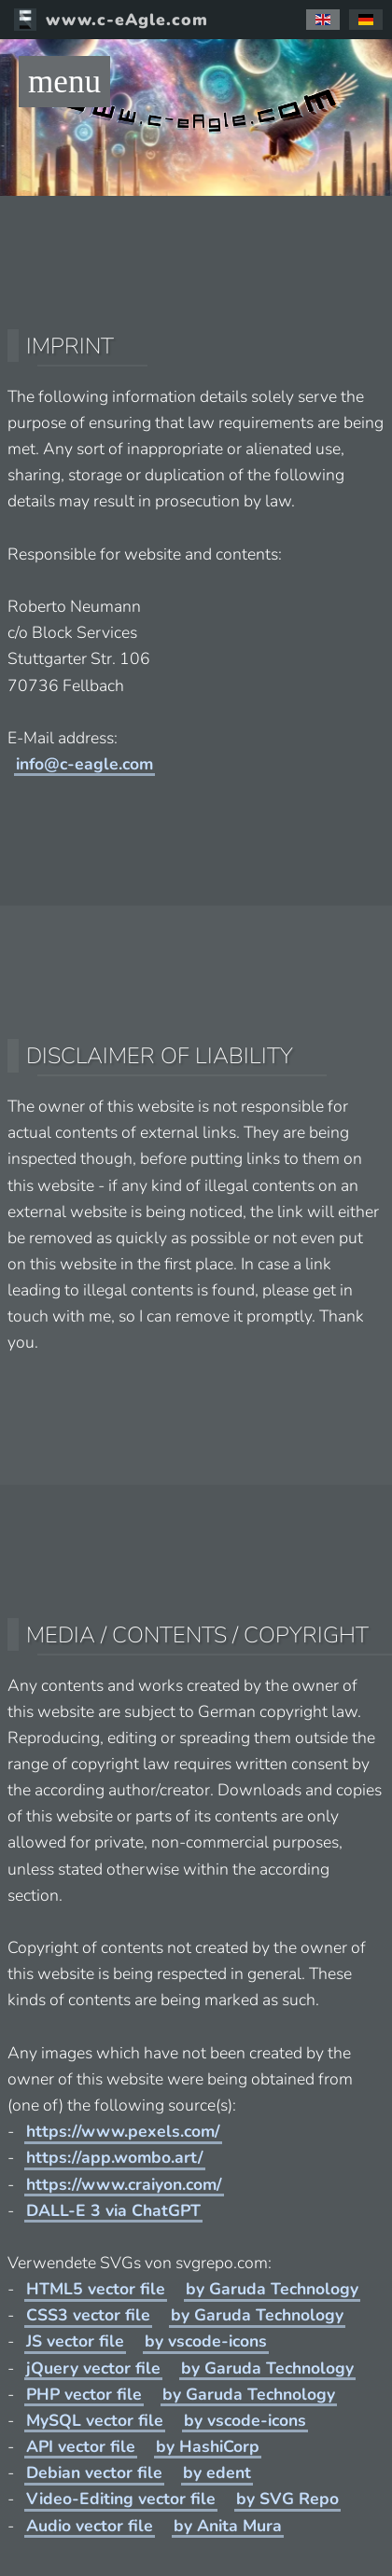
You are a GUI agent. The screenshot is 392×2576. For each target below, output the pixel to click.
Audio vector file (89, 2525)
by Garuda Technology (272, 2289)
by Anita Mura (228, 2525)
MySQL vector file (94, 2420)
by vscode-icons (206, 2341)
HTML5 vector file (95, 2289)
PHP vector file (84, 2394)
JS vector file (75, 2341)
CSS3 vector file (88, 2315)
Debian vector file (94, 2472)
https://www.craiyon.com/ (124, 2184)
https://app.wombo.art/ (114, 2157)
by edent (217, 2472)
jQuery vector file (93, 2368)
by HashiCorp (207, 2446)
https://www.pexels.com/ (123, 2131)
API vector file (80, 2446)
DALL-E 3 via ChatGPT (113, 2210)
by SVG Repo (287, 2498)
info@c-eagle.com (84, 764)
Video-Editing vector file (121, 2498)
